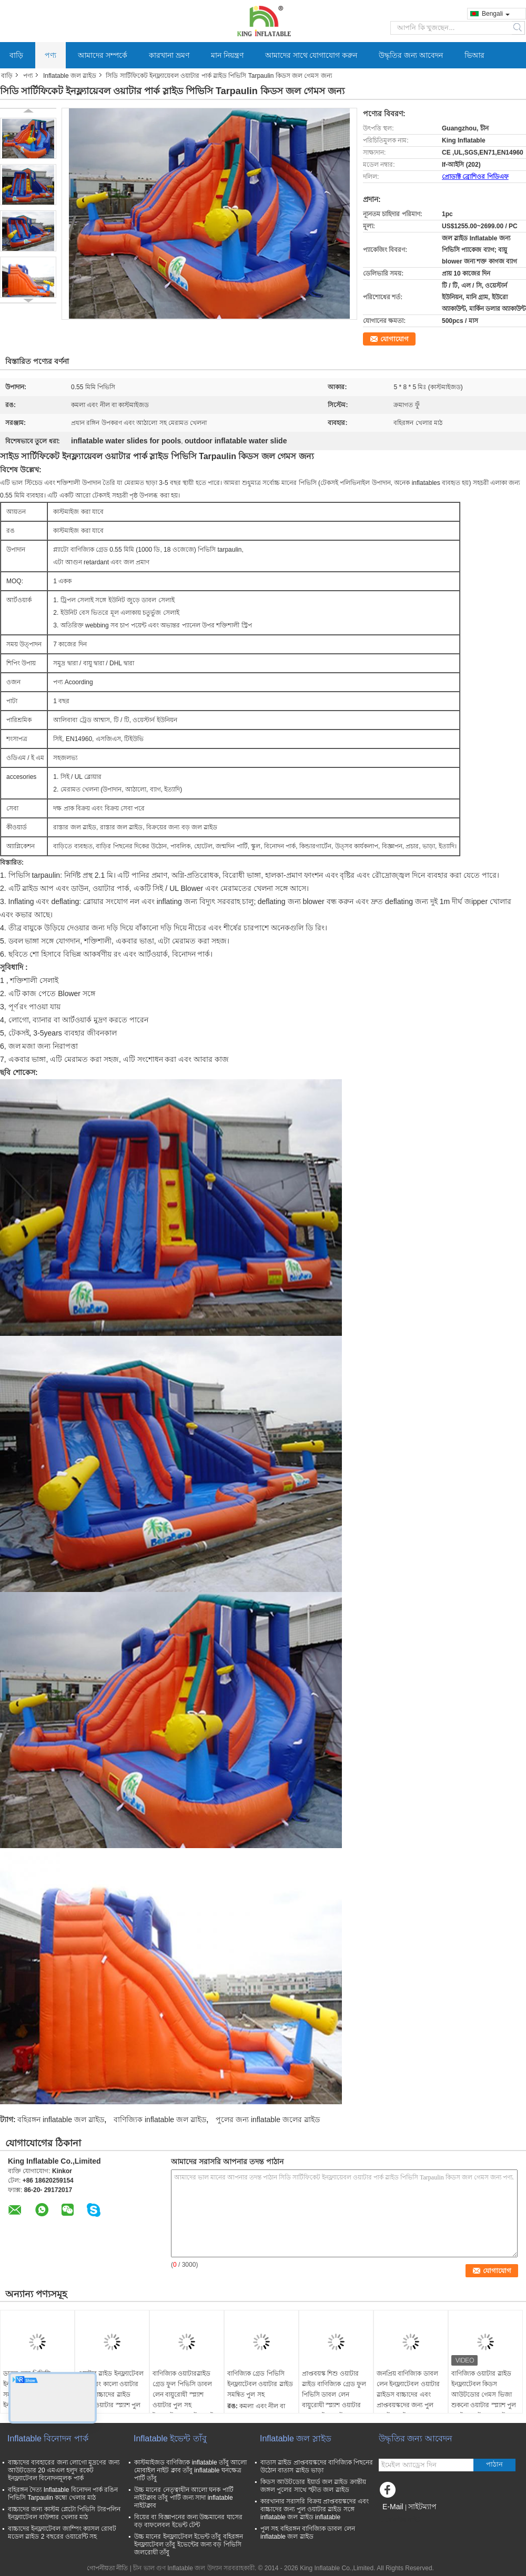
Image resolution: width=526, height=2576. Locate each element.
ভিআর (474, 55)
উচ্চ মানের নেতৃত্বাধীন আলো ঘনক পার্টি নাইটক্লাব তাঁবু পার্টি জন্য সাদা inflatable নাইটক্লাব (184, 2497)
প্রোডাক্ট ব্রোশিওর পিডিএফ (475, 176)
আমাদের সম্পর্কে (102, 55)
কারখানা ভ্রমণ (169, 55)
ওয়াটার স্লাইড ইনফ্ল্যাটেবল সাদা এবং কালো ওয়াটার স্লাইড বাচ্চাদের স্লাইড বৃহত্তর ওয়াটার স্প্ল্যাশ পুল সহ (111, 2394)
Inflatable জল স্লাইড (69, 75)
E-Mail (392, 2506)
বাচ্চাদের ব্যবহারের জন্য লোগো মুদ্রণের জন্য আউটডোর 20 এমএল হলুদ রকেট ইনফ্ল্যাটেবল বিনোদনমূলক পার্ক (63, 2470)
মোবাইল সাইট (399, 2519)
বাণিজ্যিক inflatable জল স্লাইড (160, 2119)
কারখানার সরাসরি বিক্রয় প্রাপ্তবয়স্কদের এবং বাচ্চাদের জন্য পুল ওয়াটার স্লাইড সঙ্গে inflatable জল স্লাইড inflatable (314, 2509)
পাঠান (494, 2464)
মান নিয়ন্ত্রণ (227, 55)
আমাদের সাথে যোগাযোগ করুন (311, 55)
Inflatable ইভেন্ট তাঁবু (170, 2438)
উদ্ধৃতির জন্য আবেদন (411, 55)
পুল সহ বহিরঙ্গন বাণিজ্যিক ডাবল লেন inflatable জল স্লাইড (307, 2532)
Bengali (496, 13)
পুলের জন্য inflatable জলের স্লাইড (268, 2119)
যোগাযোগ (394, 339)
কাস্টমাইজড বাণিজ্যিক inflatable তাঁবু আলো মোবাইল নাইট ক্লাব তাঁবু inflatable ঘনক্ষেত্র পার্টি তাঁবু (190, 2470)
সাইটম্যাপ (422, 2506)
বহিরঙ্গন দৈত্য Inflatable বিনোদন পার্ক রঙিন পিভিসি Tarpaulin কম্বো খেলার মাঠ (63, 2493)
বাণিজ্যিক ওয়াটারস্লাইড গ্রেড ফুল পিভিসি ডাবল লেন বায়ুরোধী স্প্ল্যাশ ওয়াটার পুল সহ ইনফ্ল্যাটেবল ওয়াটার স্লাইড (185, 2394)
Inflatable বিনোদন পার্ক (47, 2438)
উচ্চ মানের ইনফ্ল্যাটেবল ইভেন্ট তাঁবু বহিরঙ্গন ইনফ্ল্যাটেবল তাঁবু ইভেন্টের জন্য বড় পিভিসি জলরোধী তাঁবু (188, 2544)
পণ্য (50, 55)
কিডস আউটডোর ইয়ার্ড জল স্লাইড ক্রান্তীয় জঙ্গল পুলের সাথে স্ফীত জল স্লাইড (313, 2485)
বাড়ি (16, 55)
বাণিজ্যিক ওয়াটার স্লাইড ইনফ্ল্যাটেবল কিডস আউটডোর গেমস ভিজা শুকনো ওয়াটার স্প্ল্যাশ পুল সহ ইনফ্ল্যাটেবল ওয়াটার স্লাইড (483, 2400)
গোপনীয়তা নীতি (107, 2568)
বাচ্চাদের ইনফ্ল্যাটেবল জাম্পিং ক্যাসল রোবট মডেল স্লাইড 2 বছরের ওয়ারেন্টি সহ (62, 2532)
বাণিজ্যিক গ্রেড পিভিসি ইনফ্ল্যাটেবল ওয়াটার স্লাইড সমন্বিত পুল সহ (260, 2384)
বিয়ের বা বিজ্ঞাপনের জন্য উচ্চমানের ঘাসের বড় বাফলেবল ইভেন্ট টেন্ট (188, 2521)
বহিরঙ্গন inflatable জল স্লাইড (60, 2119)
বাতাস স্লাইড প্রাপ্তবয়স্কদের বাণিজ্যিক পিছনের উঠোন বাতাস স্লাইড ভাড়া (316, 2466)
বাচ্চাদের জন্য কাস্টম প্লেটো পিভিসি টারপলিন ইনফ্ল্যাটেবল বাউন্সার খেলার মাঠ (64, 2513)
